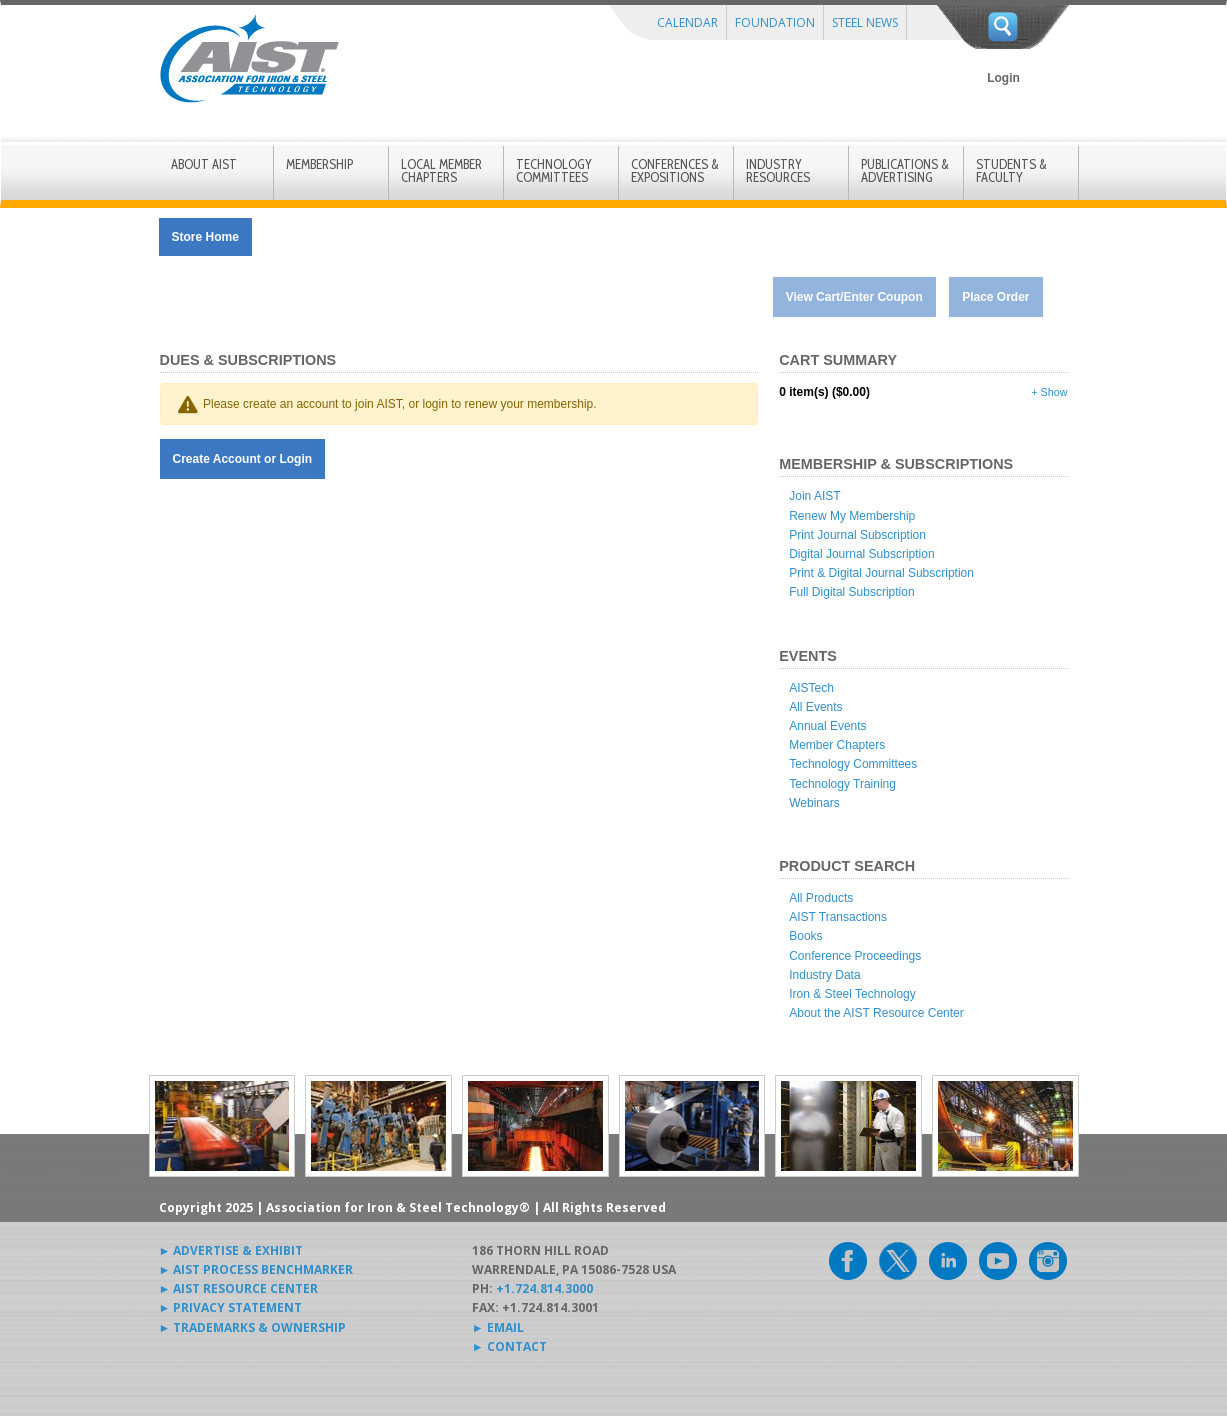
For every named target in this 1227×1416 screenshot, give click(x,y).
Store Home (205, 237)
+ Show (1049, 392)
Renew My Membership (852, 516)
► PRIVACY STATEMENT (231, 1307)
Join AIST (814, 496)
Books (805, 936)
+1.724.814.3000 (544, 1288)
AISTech (811, 688)
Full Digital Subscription (851, 592)
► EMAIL (498, 1327)
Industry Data (824, 975)
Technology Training (842, 784)
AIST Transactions (838, 917)
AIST (249, 59)
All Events (815, 707)
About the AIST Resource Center (876, 1013)
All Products (821, 898)
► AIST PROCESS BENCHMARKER (256, 1269)
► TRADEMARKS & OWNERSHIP (253, 1327)
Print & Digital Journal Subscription (881, 573)
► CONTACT (509, 1346)
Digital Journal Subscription (861, 554)
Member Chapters (837, 745)
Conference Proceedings (855, 956)
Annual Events (827, 726)
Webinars (814, 803)
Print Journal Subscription (857, 535)
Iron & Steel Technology (852, 994)
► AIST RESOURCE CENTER (239, 1288)
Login (1003, 78)
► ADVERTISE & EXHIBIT (231, 1250)
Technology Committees (853, 764)
